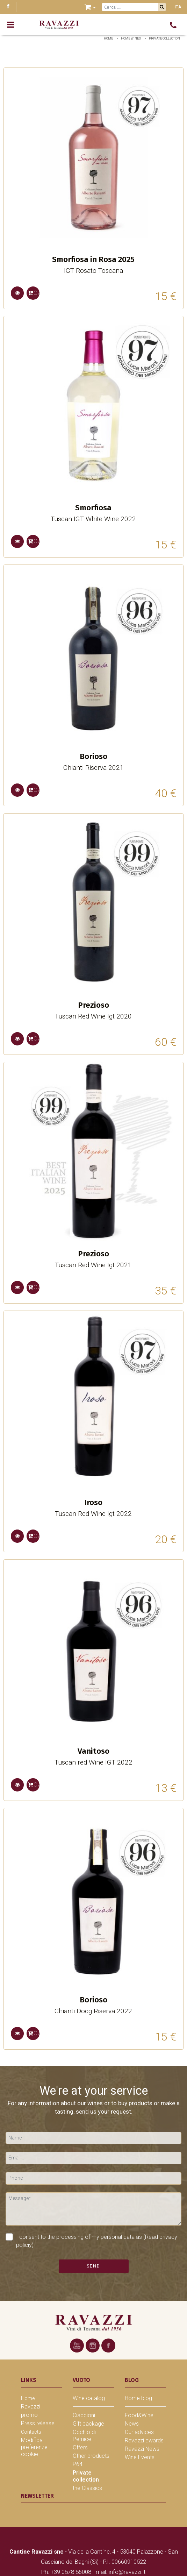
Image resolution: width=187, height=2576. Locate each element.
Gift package (88, 2423)
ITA (178, 6)
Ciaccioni (84, 2415)
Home (108, 38)
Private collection (164, 38)
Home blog (138, 2398)
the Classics (87, 2488)
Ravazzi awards (144, 2440)
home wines (131, 38)
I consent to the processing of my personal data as (91, 2240)
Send (93, 2266)
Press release (38, 2423)
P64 (77, 2464)
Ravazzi (30, 2406)
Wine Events (139, 2457)
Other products (91, 2456)
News (132, 2423)
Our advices (139, 2432)
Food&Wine (139, 2415)
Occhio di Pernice (84, 2435)
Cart (33, 293)
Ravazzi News (142, 2449)
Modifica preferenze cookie (34, 2447)
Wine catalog (89, 2398)
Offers (80, 2447)
